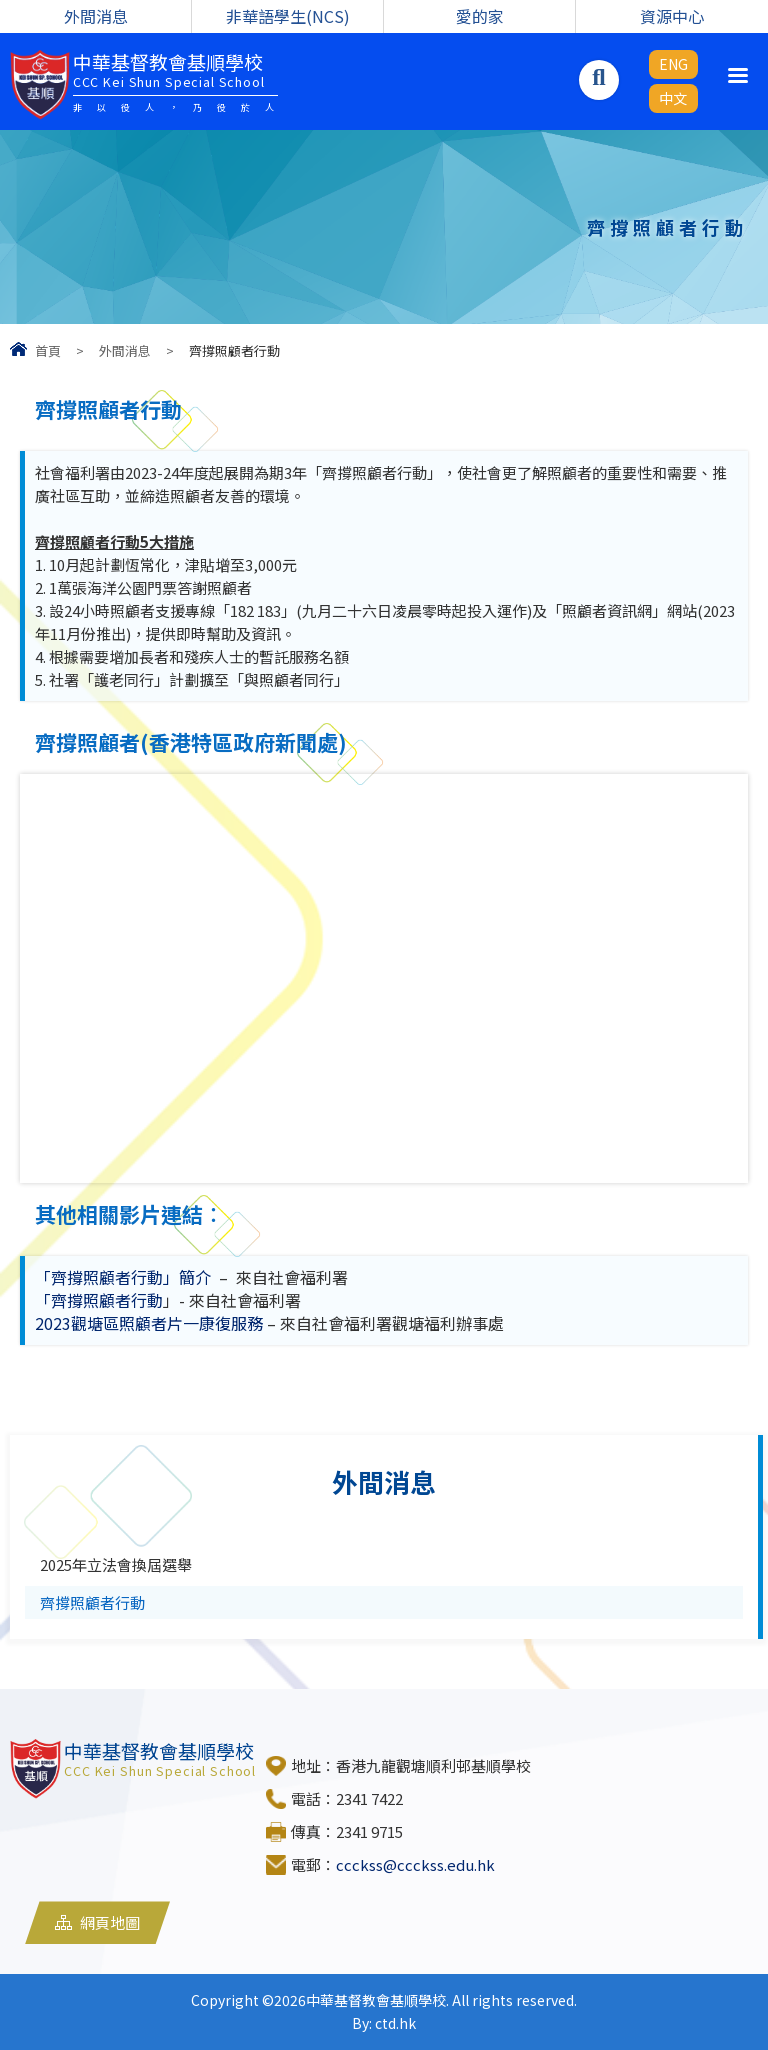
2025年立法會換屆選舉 (116, 1564)
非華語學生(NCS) (288, 16)
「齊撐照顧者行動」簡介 (123, 1277)
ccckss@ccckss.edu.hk (415, 1864)
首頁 (48, 350)
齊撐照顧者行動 (92, 1602)
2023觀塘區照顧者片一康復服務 (149, 1323)
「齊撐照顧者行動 (99, 1300)
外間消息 (96, 16)
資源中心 (672, 16)
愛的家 (480, 16)
